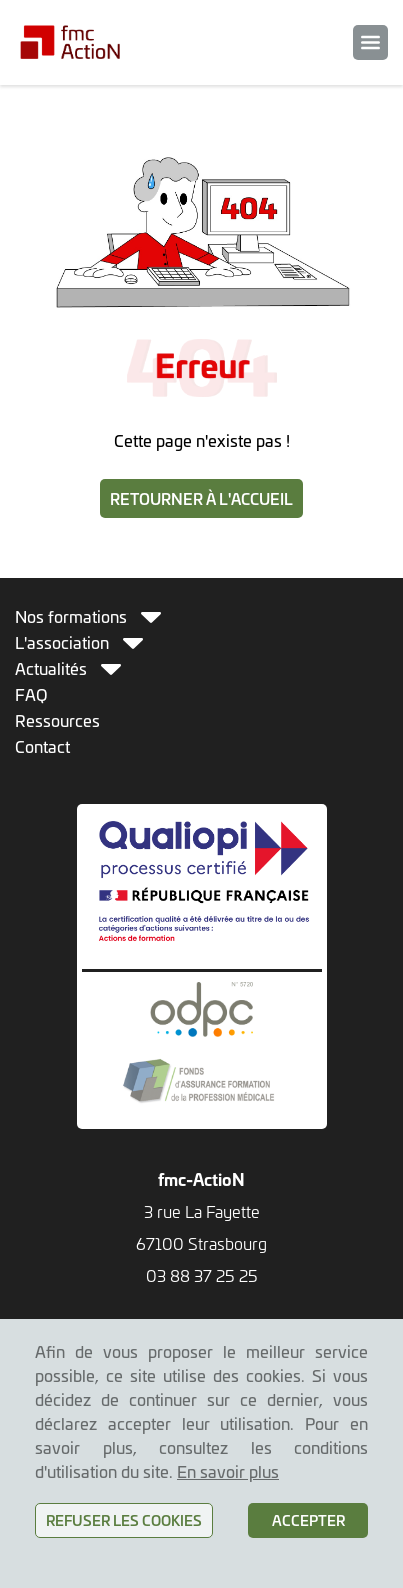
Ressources (57, 720)
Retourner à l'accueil (201, 498)
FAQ (31, 694)
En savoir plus (228, 1471)
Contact (42, 746)
